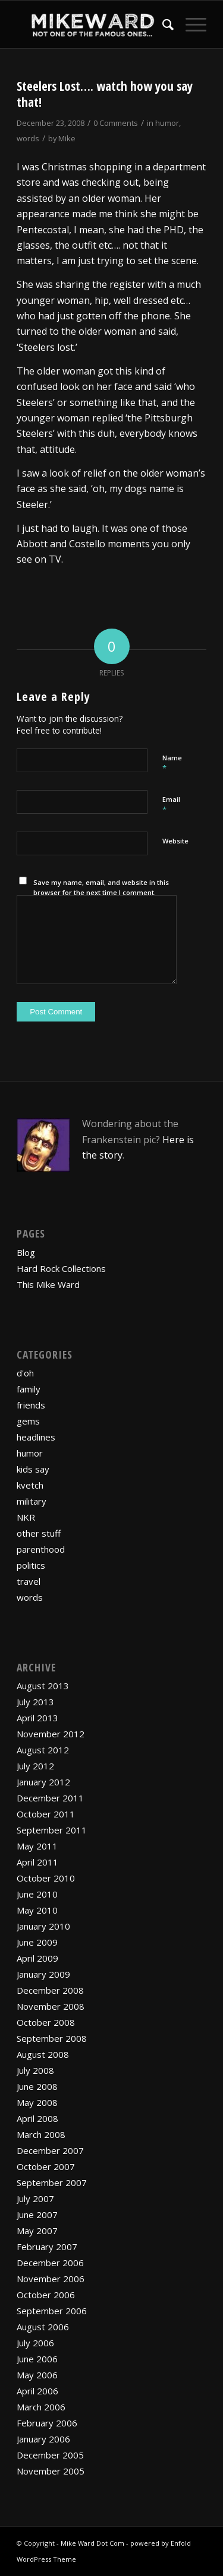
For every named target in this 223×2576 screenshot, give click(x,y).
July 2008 (35, 2070)
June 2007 (37, 2214)
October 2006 (46, 2295)
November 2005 (50, 2471)
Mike (67, 138)
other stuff (39, 1533)
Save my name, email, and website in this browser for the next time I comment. (101, 887)
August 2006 (43, 2327)
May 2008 (37, 2102)
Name (172, 763)
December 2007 (50, 2150)
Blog (26, 1252)
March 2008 (41, 2134)
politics (31, 1565)
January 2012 (43, 1782)
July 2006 (35, 2343)
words (28, 138)
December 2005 (50, 2455)
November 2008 (50, 2006)
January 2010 (43, 1926)
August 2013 (43, 1686)
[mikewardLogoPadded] (92, 24)
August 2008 (43, 2054)
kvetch (30, 1485)
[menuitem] (162, 24)
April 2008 (37, 2118)
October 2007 (46, 2166)
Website (175, 840)
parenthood (41, 1549)
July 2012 (35, 1766)
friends (31, 1405)
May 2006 (37, 2375)
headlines (36, 1437)
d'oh (25, 1373)
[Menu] (190, 24)
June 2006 (37, 2359)
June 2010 (37, 1894)
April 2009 (37, 1958)
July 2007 (35, 2198)
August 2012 (43, 1750)
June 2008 (37, 2086)
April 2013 (37, 1718)
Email (171, 805)
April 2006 (37, 2391)
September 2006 (52, 2311)
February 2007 (47, 2247)
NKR (26, 1517)
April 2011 (37, 1862)
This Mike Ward (48, 1284)
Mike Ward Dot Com (92, 2543)
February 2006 (47, 2423)
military (31, 1501)
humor (167, 123)
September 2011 (52, 1830)
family (28, 1389)
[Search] (162, 24)
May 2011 (37, 1846)
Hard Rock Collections (61, 1268)
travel (28, 1581)
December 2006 (50, 2263)
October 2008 (46, 2022)
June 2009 (37, 1942)
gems (28, 1421)
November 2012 (50, 1734)
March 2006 (41, 2407)
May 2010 (37, 1910)
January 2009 (43, 1974)
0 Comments (115, 123)
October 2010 (46, 1878)
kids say (33, 1469)
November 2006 (50, 2279)
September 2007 (52, 2182)
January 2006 (43, 2439)
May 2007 (37, 2230)
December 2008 (50, 1990)
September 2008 (52, 2038)
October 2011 (46, 1814)
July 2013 (35, 1702)
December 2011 (50, 1798)
